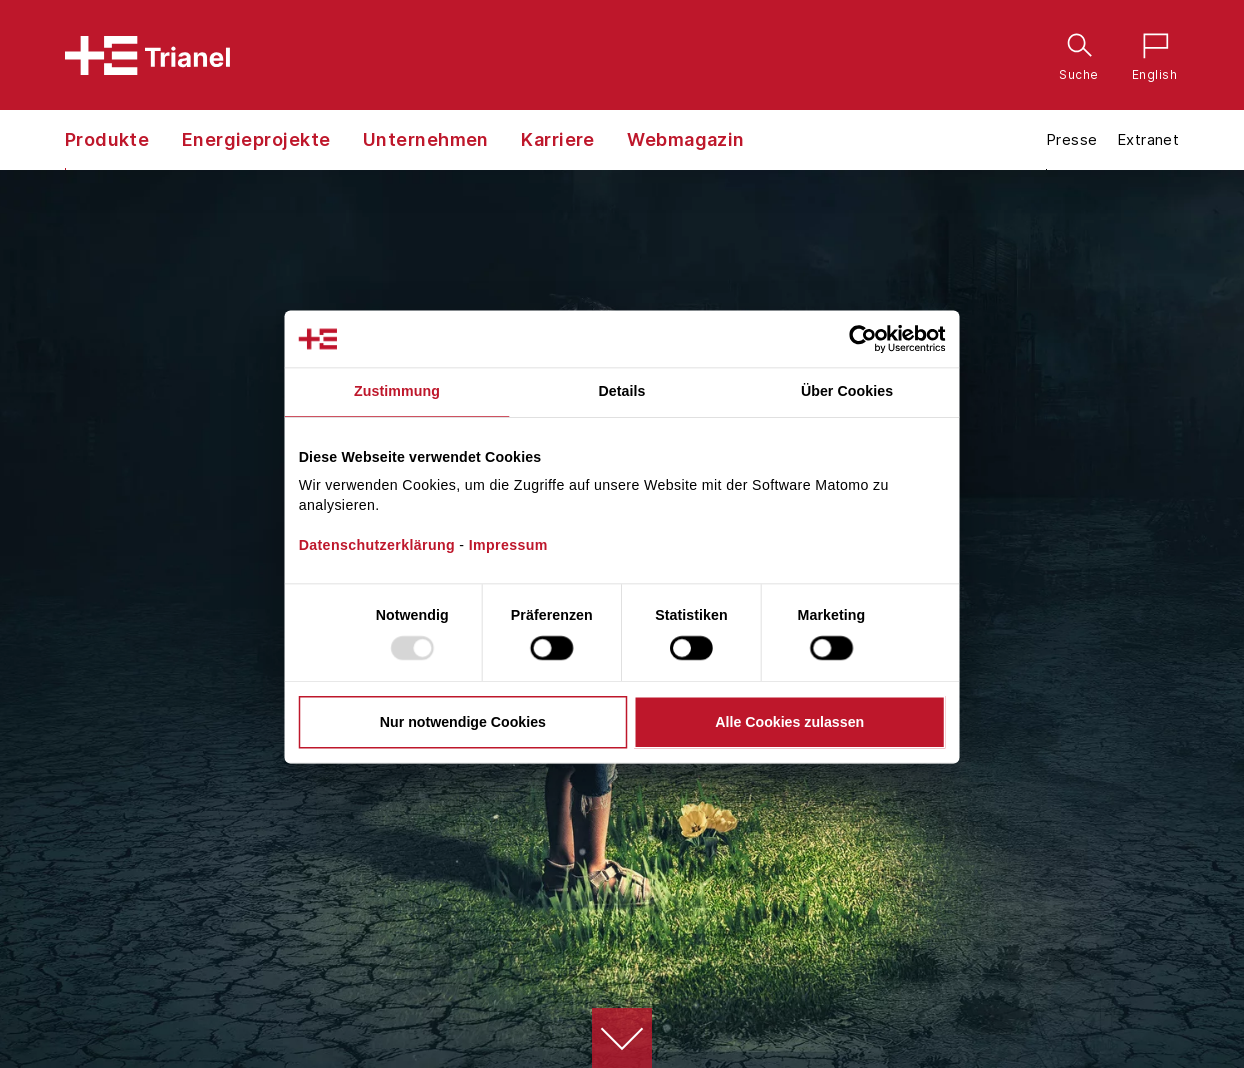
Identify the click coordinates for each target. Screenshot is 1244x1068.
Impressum (508, 545)
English (1150, 45)
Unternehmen (426, 139)
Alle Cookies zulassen (789, 722)
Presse (1072, 139)
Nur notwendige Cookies (463, 722)
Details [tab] (622, 392)
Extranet (1148, 139)
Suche (1075, 45)
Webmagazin (686, 139)
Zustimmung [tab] (397, 392)
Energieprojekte (256, 139)
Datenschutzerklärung (377, 545)
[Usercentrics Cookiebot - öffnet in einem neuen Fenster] (879, 339)
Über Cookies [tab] (847, 392)
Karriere (558, 139)
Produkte (107, 139)
